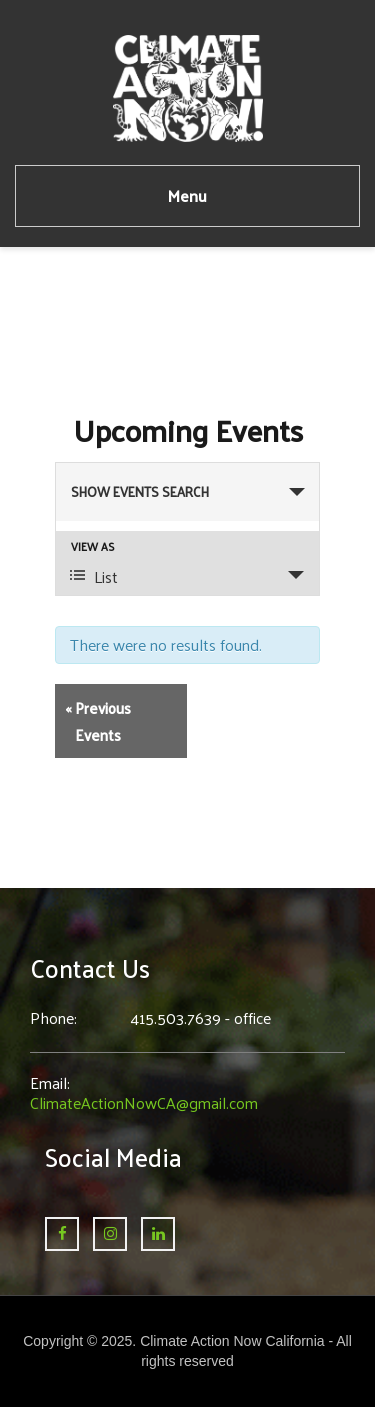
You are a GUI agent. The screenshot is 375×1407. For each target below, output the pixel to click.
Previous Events (98, 721)
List (94, 576)
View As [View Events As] (92, 546)
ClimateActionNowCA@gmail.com (144, 1102)
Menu (187, 195)
